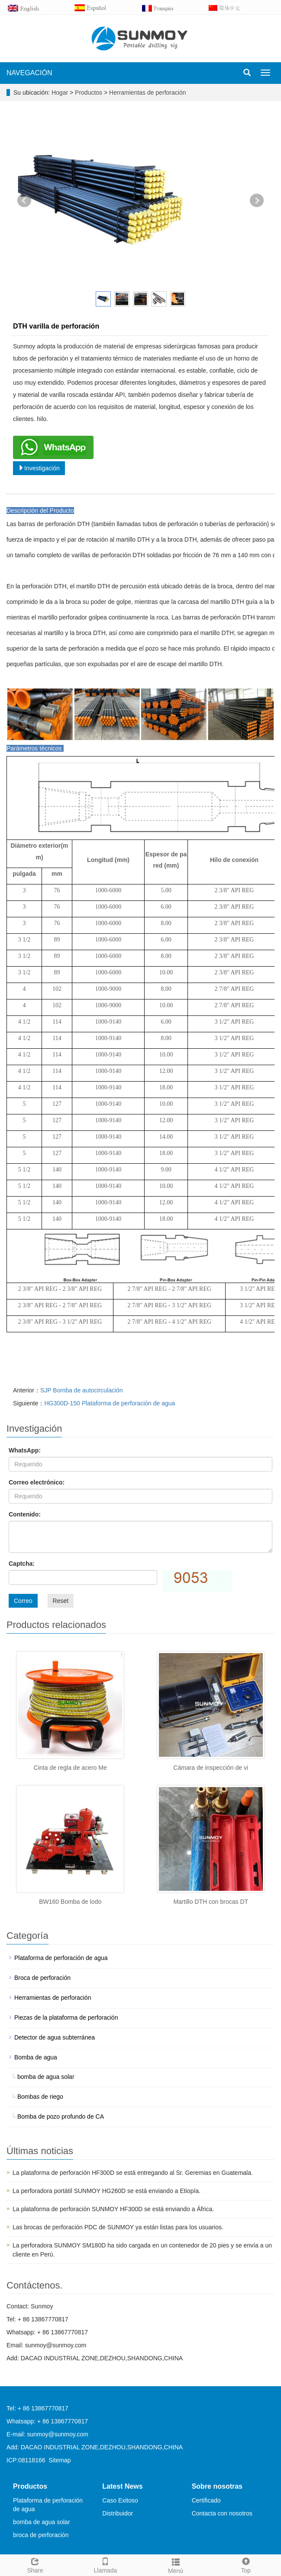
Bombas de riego (40, 2096)
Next (257, 200)
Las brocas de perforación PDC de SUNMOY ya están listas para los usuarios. (118, 2227)
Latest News (122, 2486)
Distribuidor (117, 2513)
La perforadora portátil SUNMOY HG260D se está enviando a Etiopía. (106, 2190)
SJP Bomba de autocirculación (81, 1390)
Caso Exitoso (120, 2500)
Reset (61, 1600)
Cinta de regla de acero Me (70, 1767)
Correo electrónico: (37, 1482)
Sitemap (59, 2460)
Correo (23, 1600)
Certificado (206, 2500)
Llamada (105, 2564)
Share (35, 2564)
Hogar (60, 92)
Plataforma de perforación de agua (61, 1957)
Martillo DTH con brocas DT (210, 1901)
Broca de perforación (42, 1977)
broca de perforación (40, 2534)
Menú (175, 2564)
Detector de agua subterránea (54, 2037)
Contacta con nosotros (222, 2513)
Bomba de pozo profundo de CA (60, 2116)
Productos (89, 92)
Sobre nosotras (217, 2486)
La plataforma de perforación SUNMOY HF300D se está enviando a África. (113, 2209)
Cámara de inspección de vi (210, 1767)
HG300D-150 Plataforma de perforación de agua (109, 1403)
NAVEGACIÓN (29, 73)
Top (246, 2564)
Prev (24, 200)
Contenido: (25, 1514)
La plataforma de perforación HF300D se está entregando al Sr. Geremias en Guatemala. (133, 2172)
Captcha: (22, 1563)
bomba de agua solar (45, 2076)
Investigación (39, 468)
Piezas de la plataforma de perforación (66, 2017)
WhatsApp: (25, 1450)
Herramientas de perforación (146, 92)
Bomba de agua (35, 2057)
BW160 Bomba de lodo (70, 1901)
